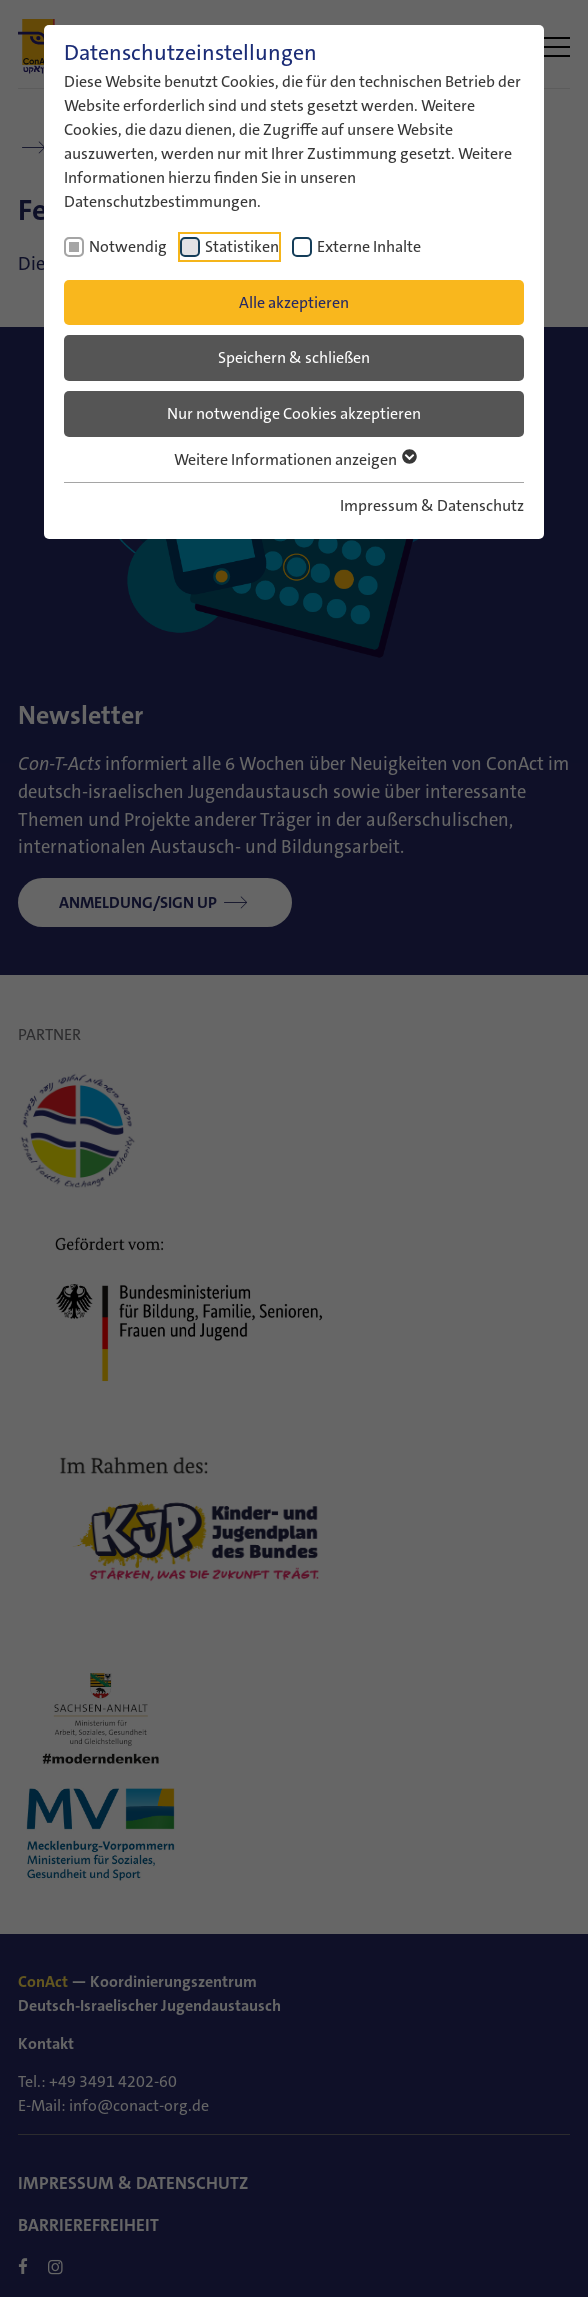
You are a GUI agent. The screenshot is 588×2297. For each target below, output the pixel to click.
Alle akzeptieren (294, 302)
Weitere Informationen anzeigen (294, 459)
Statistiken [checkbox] (242, 246)
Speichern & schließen (294, 357)
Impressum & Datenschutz (432, 505)
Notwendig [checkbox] (128, 246)
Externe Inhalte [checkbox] (369, 246)
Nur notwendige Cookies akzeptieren (294, 413)
